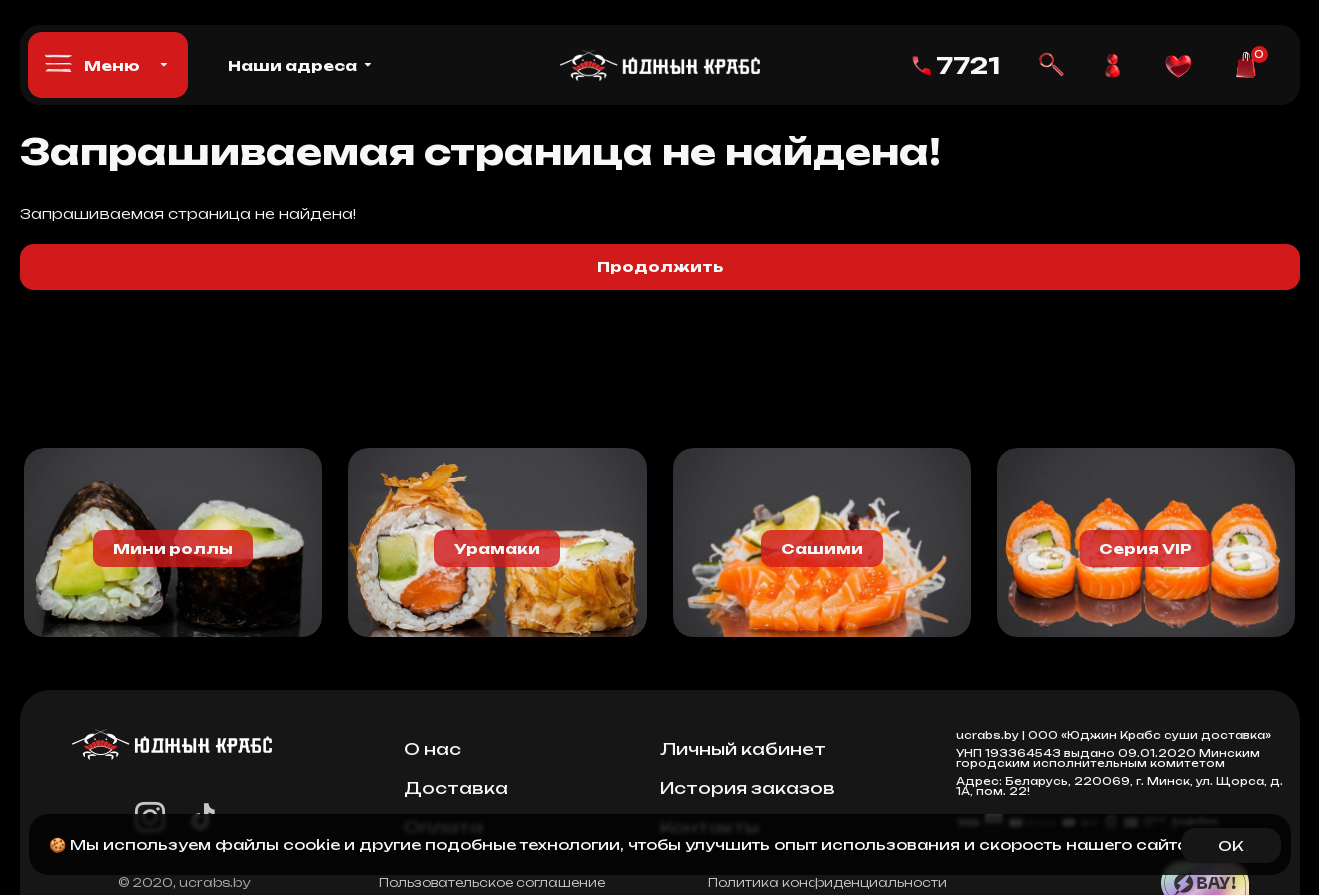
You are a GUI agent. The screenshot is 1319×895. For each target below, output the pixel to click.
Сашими (822, 548)
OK (1230, 845)
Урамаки (497, 548)
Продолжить (660, 266)
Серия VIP (1145, 548)
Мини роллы (173, 548)
